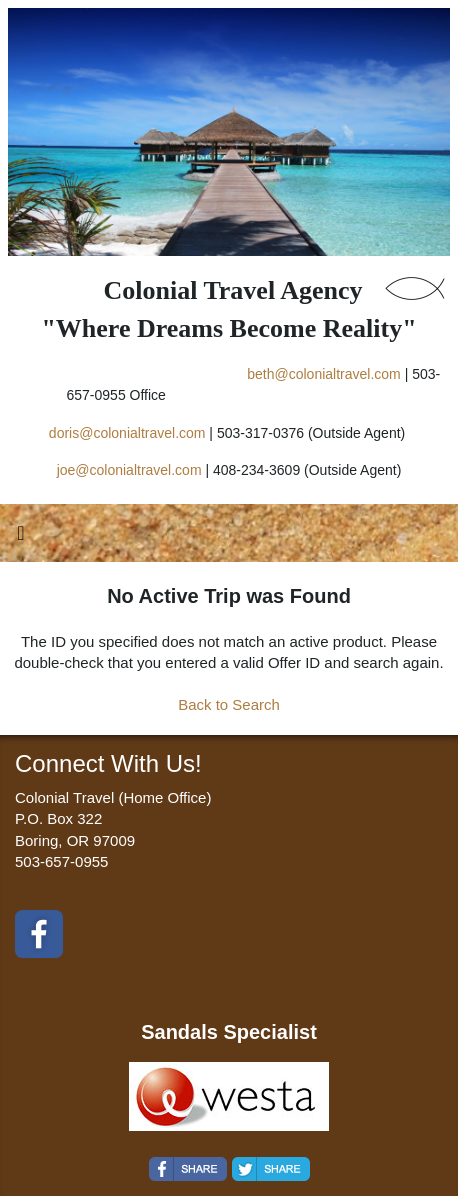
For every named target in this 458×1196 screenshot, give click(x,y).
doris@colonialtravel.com (127, 433)
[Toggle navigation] (21, 538)
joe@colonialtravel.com (129, 470)
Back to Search (229, 704)
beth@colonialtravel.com (324, 374)
